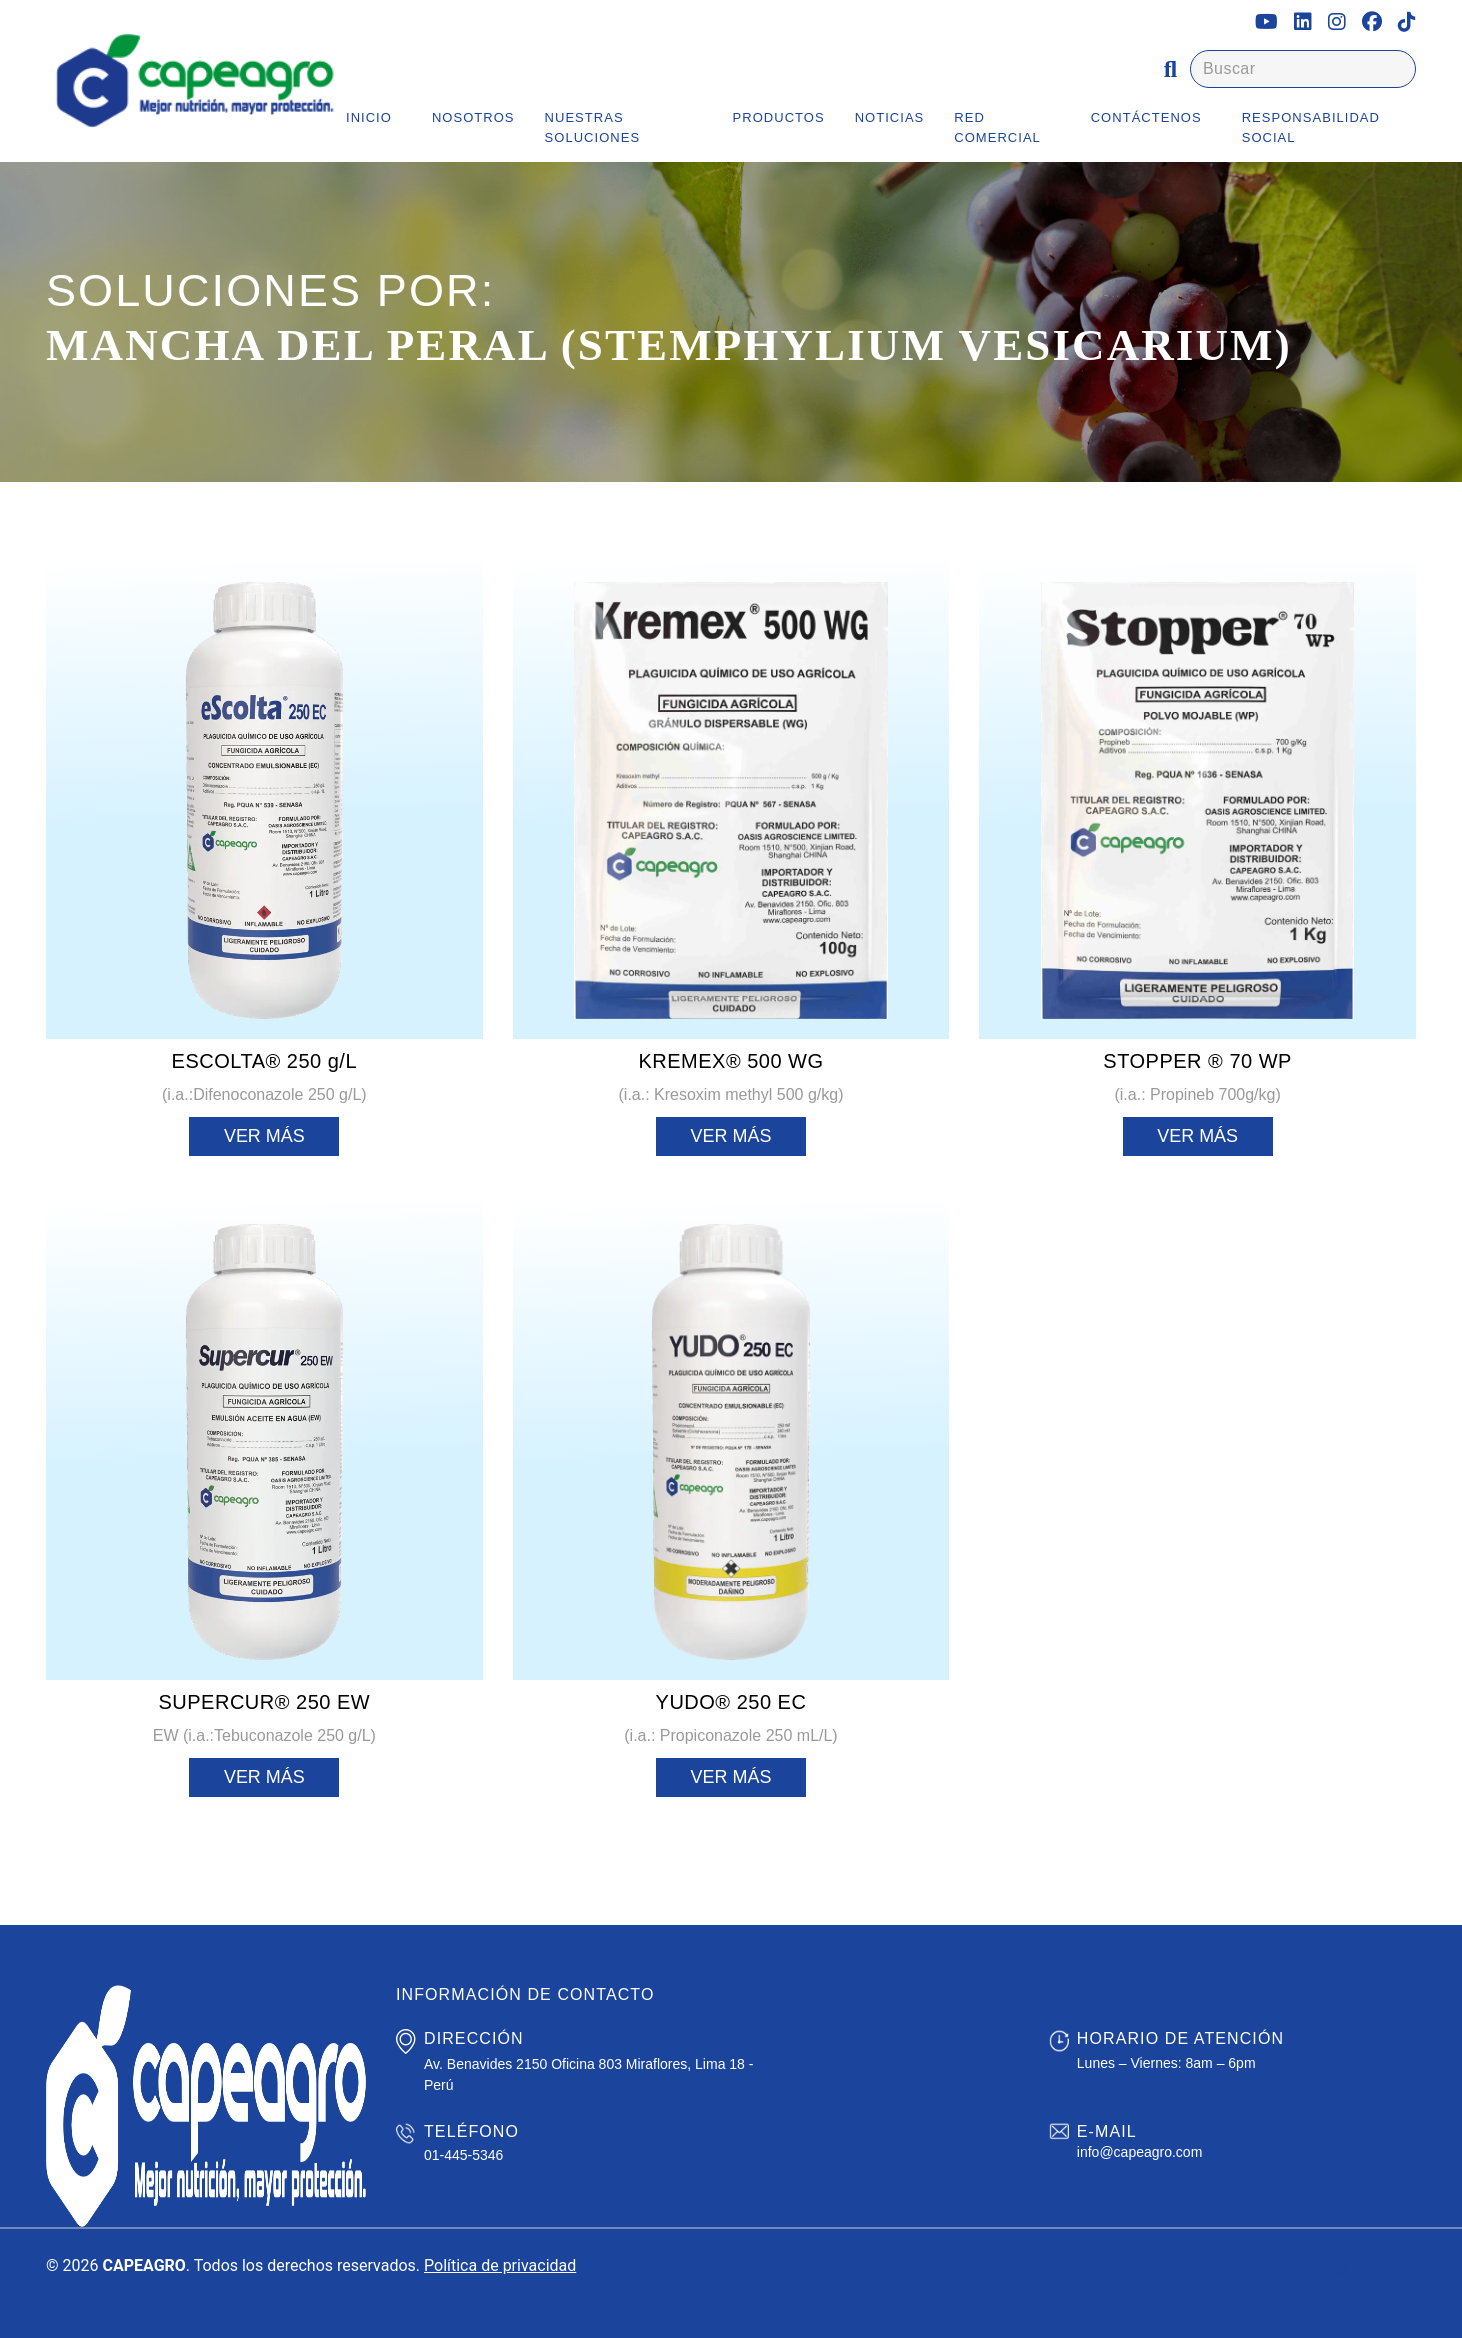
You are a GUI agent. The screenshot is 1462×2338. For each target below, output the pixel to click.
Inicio (369, 117)
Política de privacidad (500, 2265)
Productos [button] (779, 117)
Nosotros (473, 117)
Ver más (264, 1136)
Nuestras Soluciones (593, 127)
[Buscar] (1303, 69)
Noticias (890, 117)
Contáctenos (1146, 117)
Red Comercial (997, 127)
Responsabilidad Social (1311, 127)
